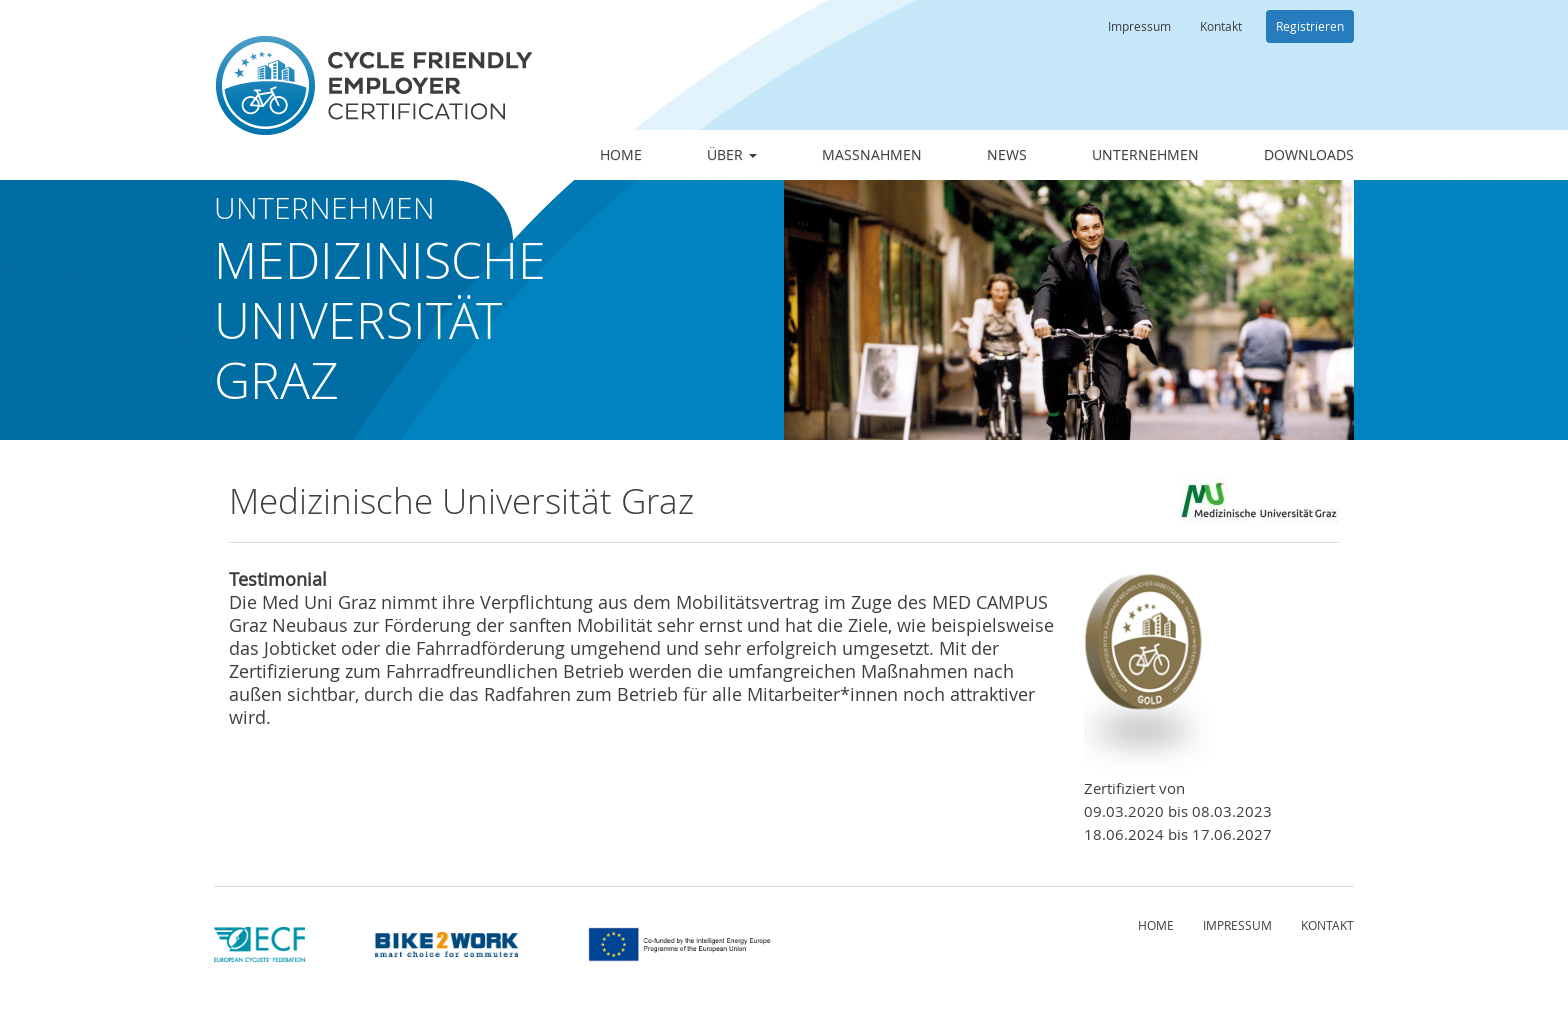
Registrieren (1310, 26)
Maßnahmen (872, 154)
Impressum (1139, 26)
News (1007, 154)
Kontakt (1221, 26)
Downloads (1309, 154)
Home (621, 154)
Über (732, 154)
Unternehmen (1145, 154)
